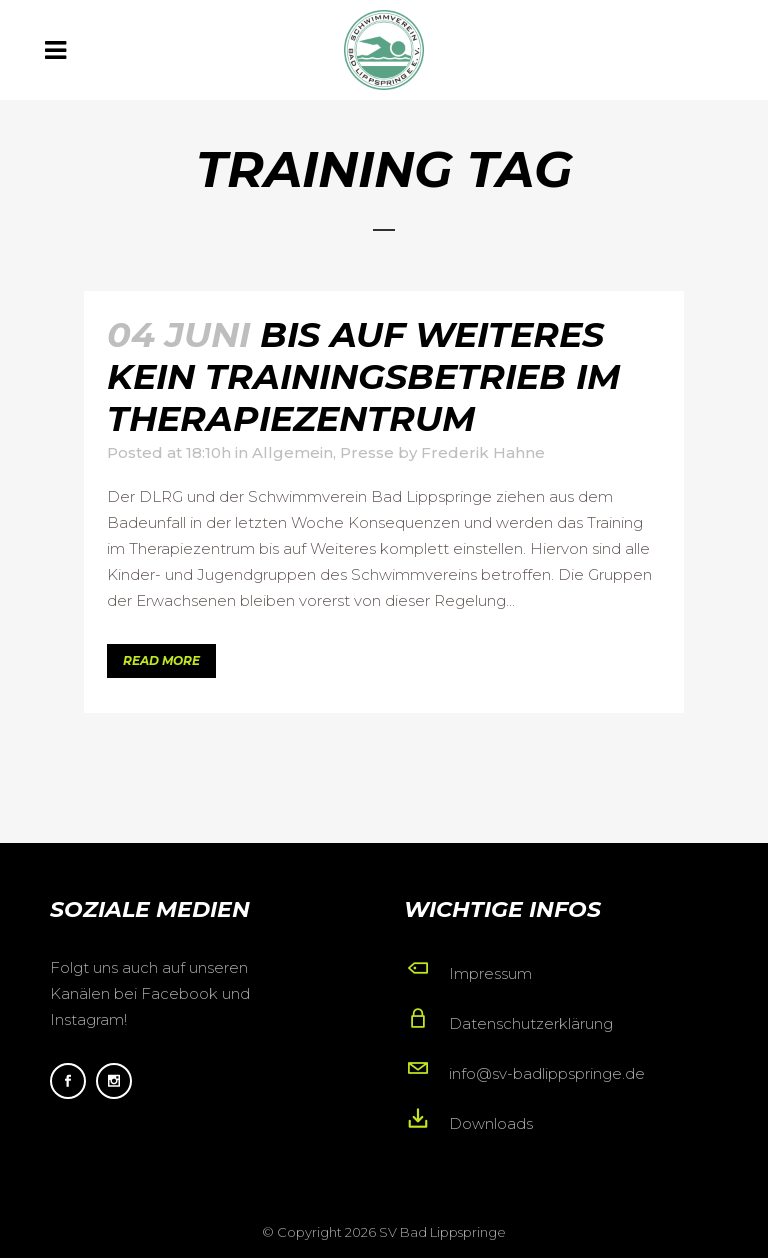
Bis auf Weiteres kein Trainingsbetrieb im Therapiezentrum (363, 376)
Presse (367, 452)
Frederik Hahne (483, 452)
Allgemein (292, 452)
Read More (161, 660)
